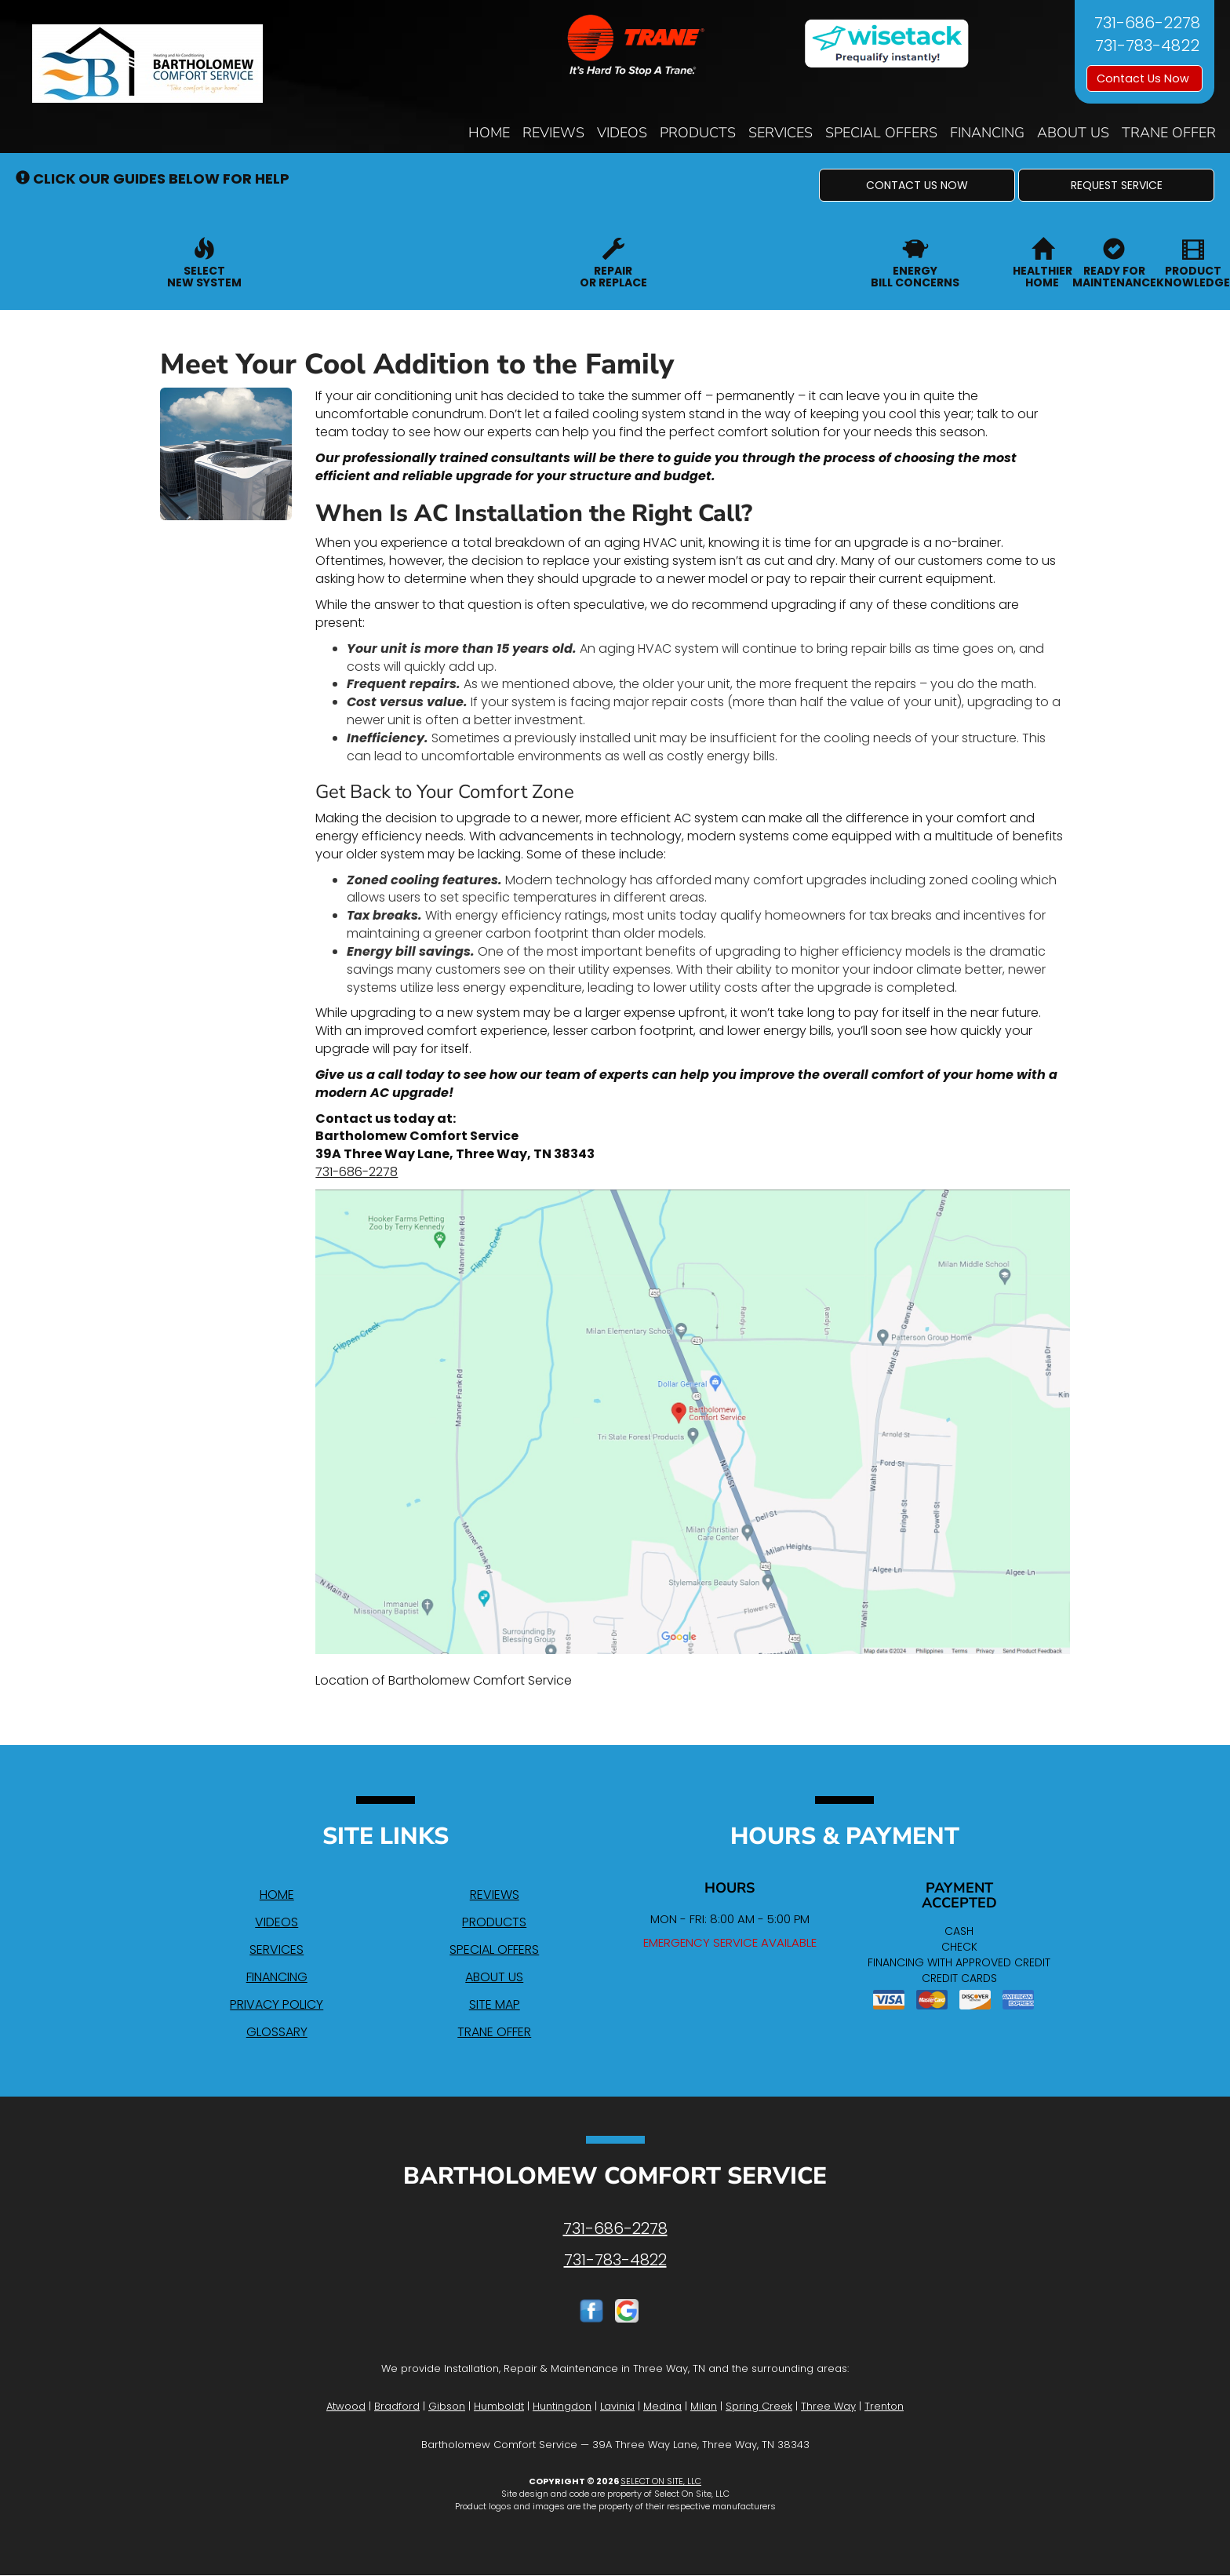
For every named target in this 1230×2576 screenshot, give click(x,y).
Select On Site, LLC (660, 2481)
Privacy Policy (276, 2004)
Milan (703, 2406)
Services (780, 132)
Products (698, 132)
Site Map (494, 2004)
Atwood (346, 2406)
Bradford (397, 2406)
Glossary (277, 2032)
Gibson (446, 2406)
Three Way (828, 2406)
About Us (1073, 132)
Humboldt (499, 2406)
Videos (622, 132)
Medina (662, 2406)
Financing (987, 132)
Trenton (884, 2406)
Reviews (553, 132)
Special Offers (881, 132)
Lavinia (617, 2406)
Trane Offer (1169, 132)
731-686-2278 (356, 1172)
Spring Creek (759, 2406)
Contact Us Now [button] (1144, 78)
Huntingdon (562, 2406)
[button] (917, 185)
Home (489, 132)
